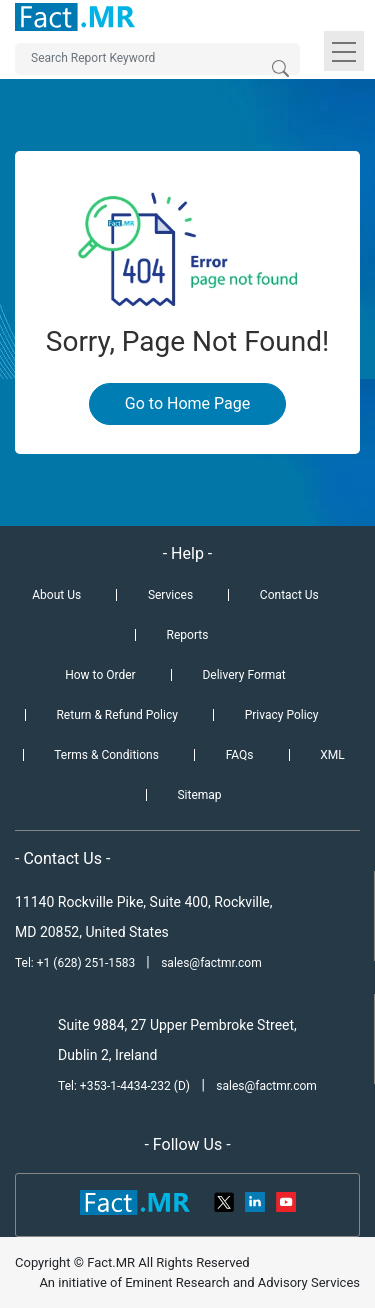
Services (170, 595)
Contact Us (289, 595)
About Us (56, 595)
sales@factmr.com (211, 963)
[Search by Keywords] (157, 59)
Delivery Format (243, 675)
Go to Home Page (187, 403)
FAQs (240, 755)
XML (332, 755)
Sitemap (199, 795)
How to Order (100, 675)
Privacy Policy (282, 715)
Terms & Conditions (106, 755)
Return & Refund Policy (116, 715)
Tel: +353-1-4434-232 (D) (124, 1086)
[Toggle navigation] (344, 51)
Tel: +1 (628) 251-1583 (76, 963)
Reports (188, 635)
